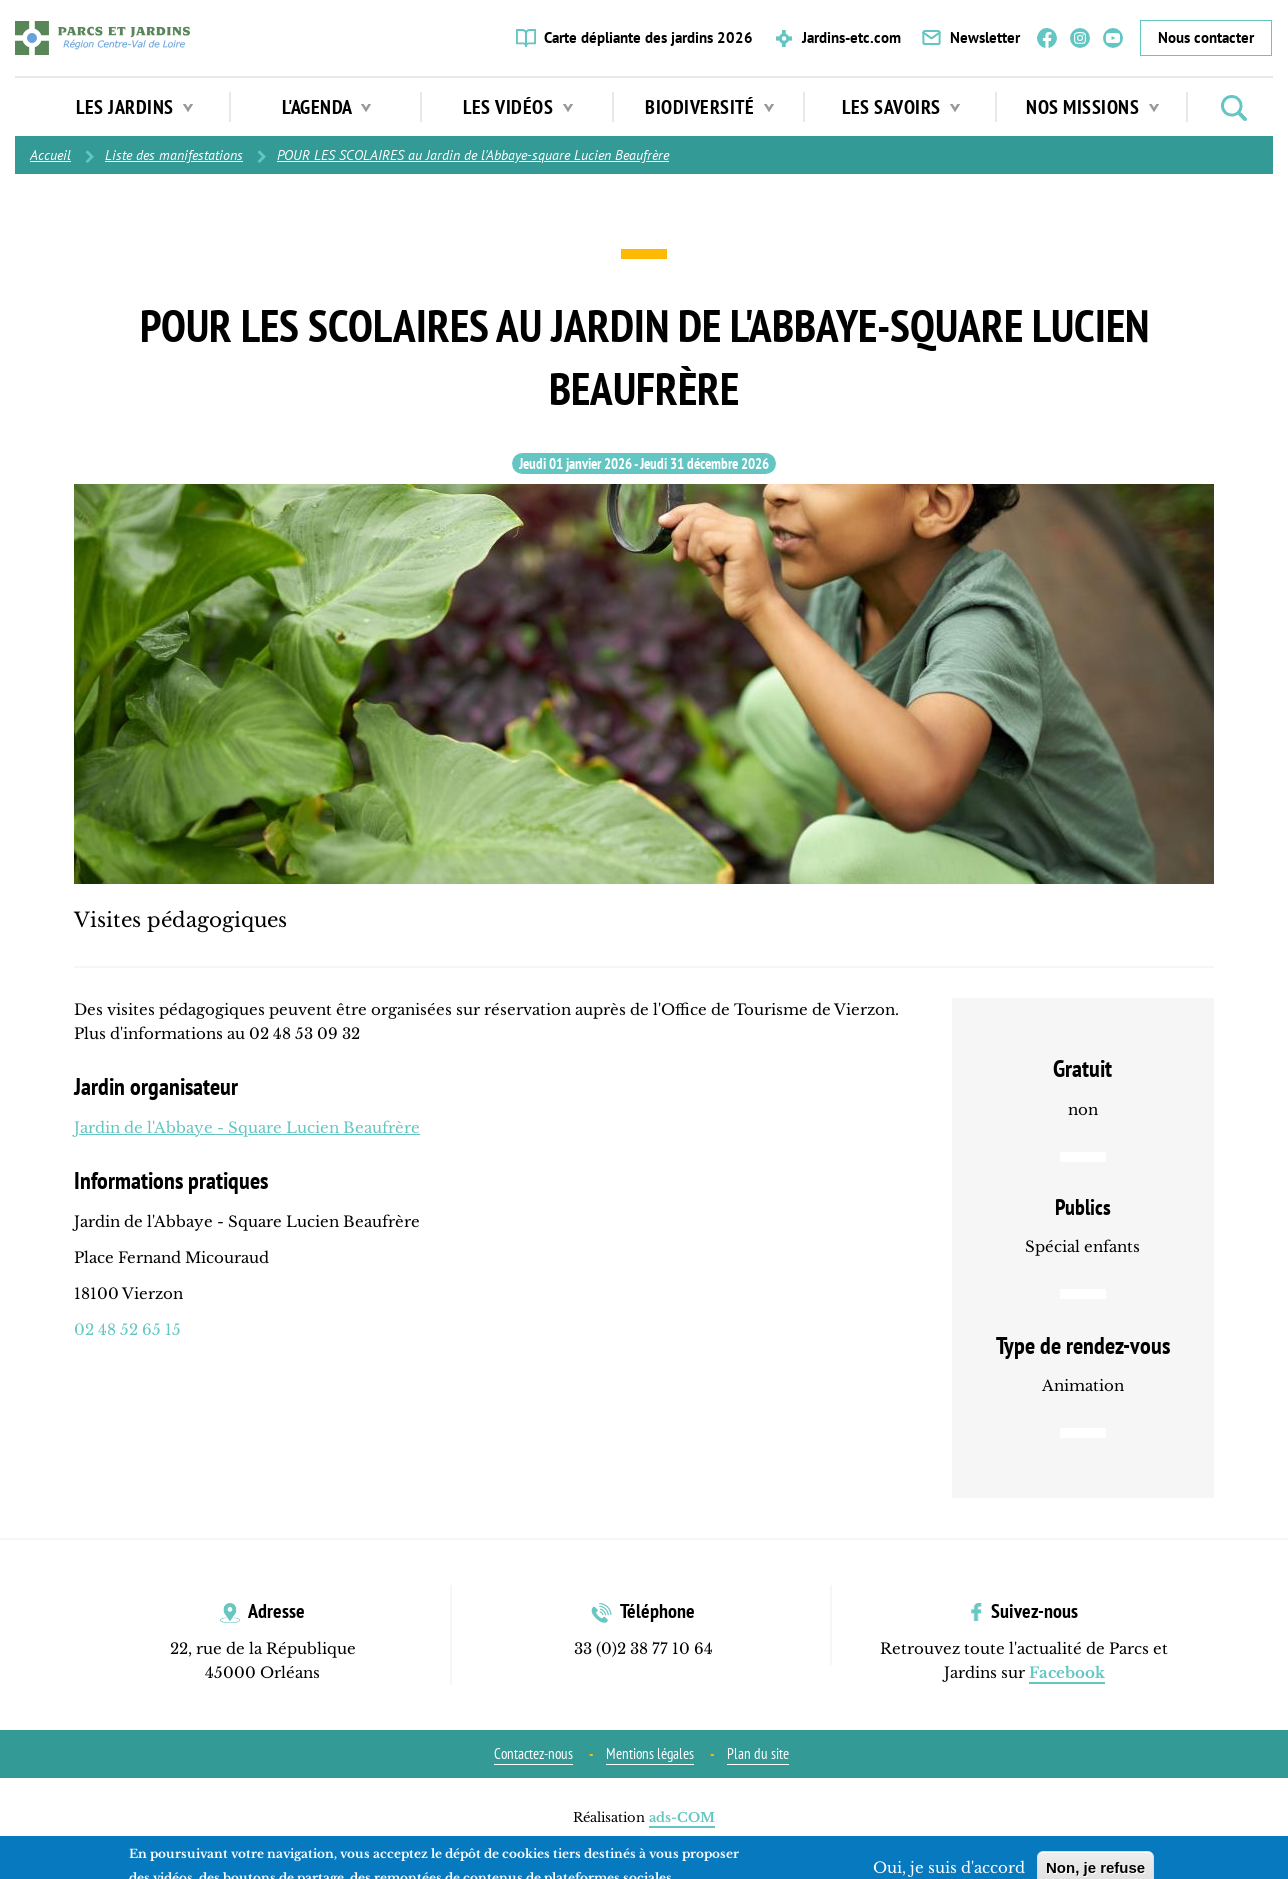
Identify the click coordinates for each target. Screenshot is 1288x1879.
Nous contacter (1206, 37)
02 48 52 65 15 (127, 1329)
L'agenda (327, 107)
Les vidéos (518, 107)
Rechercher (1234, 108)
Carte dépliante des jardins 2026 (648, 37)
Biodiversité (709, 107)
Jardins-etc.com (851, 37)
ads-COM (682, 1817)
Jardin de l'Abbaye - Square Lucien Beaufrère (247, 1127)
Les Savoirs (901, 107)
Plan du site (758, 1753)
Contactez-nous (533, 1753)
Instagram (1080, 38)
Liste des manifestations (174, 155)
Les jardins (134, 107)
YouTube (1113, 38)
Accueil (50, 155)
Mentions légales (650, 1753)
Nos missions (1092, 107)
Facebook (1047, 38)
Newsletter (985, 37)
